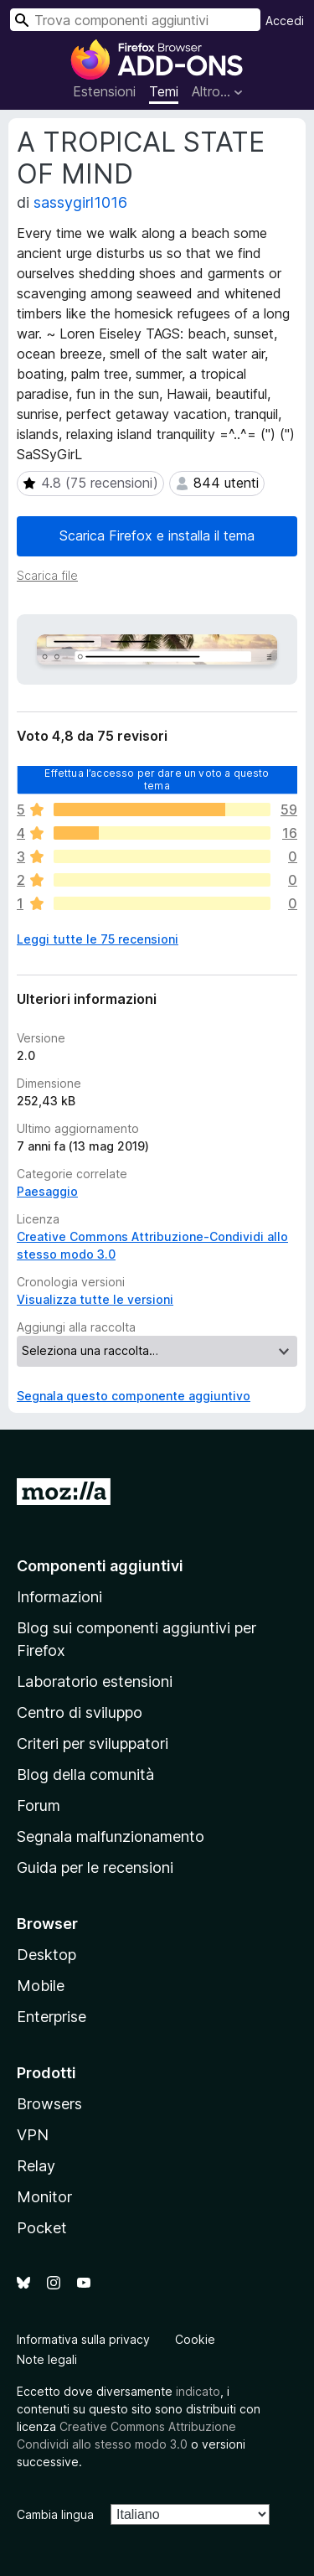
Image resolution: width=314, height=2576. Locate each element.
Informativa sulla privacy (83, 2339)
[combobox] (135, 19)
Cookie (195, 2339)
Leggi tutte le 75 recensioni (97, 939)
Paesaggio (47, 1191)
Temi (163, 91)
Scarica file (47, 575)
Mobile (40, 1985)
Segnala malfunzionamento (110, 1836)
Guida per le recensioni (95, 1867)
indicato (198, 2391)
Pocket (42, 2228)
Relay (36, 2166)
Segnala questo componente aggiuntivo (133, 1396)
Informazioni (59, 1597)
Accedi (284, 20)
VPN (33, 2135)
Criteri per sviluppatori (92, 1743)
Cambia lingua (55, 2514)
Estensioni (104, 91)
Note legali (47, 2359)
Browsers (49, 2104)
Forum (38, 1805)
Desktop (46, 1954)
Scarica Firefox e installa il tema (157, 535)
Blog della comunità (85, 1774)
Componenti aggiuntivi (100, 1566)
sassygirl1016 (80, 202)
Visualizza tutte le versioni (95, 1299)
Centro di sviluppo (79, 1712)
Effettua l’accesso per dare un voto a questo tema (156, 779)
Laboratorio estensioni (94, 1681)
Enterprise (51, 2016)
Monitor (44, 2197)
